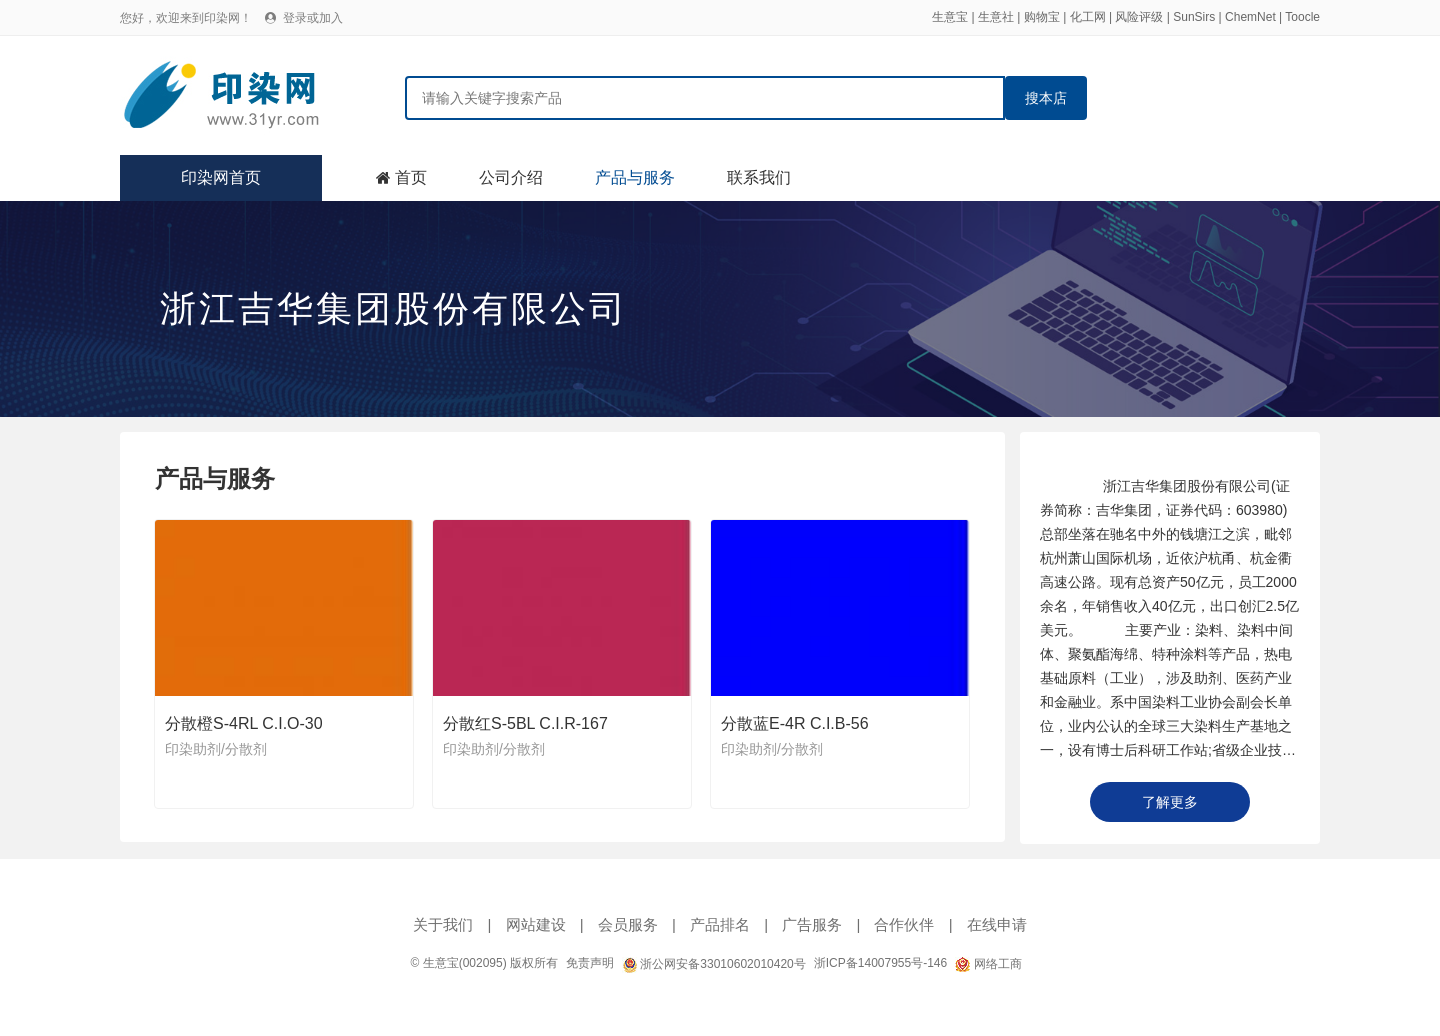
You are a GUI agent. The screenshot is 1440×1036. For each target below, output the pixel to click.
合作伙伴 (904, 924)
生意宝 (950, 17)
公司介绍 (511, 177)
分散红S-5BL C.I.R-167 (525, 723)
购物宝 (1042, 17)
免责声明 (590, 963)
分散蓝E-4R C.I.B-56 (795, 723)
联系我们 (759, 177)
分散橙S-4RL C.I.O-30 (244, 723)
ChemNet (1250, 17)
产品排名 (720, 924)
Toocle (1302, 17)
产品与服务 (635, 177)
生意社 (996, 17)
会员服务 (628, 924)
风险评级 (1139, 17)
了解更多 (1170, 802)
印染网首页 (221, 177)
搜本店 (1046, 98)
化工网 (1088, 17)
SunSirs (1194, 17)
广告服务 (812, 924)
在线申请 (997, 924)
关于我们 (443, 924)
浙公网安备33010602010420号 (714, 964)
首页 (411, 177)
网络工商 (988, 964)
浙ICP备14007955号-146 (880, 963)
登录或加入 (313, 18)
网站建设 (536, 924)
